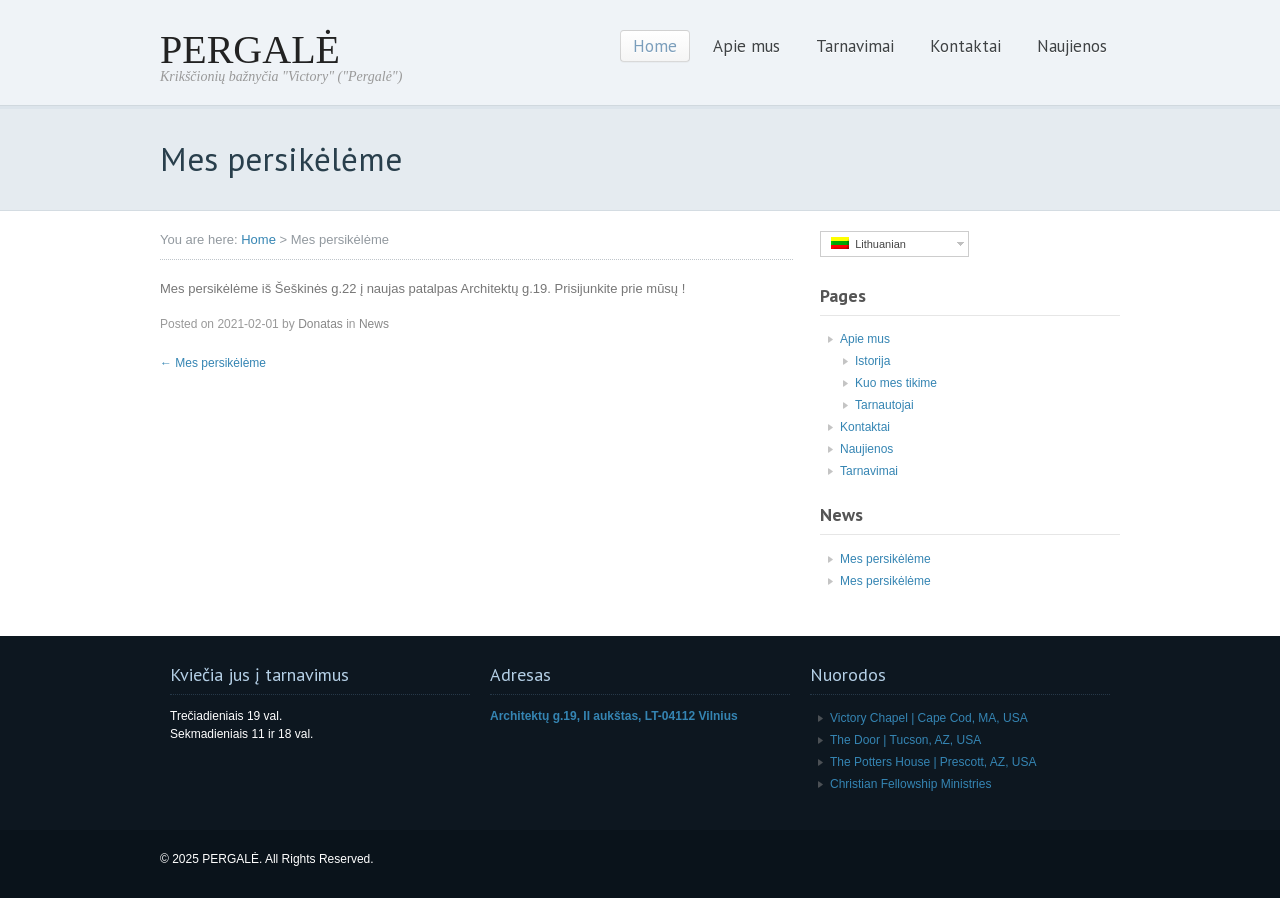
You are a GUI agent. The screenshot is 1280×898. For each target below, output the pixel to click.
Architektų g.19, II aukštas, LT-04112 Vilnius (614, 716)
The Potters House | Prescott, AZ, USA (933, 762)
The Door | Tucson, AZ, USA (905, 740)
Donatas (320, 324)
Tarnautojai (884, 405)
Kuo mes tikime (896, 383)
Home (655, 46)
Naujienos (1072, 46)
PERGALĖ (250, 49)
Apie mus (746, 46)
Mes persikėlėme (213, 363)
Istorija (872, 361)
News (374, 324)
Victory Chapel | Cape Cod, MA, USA (929, 718)
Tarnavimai (855, 46)
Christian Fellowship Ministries (910, 784)
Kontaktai (965, 46)
